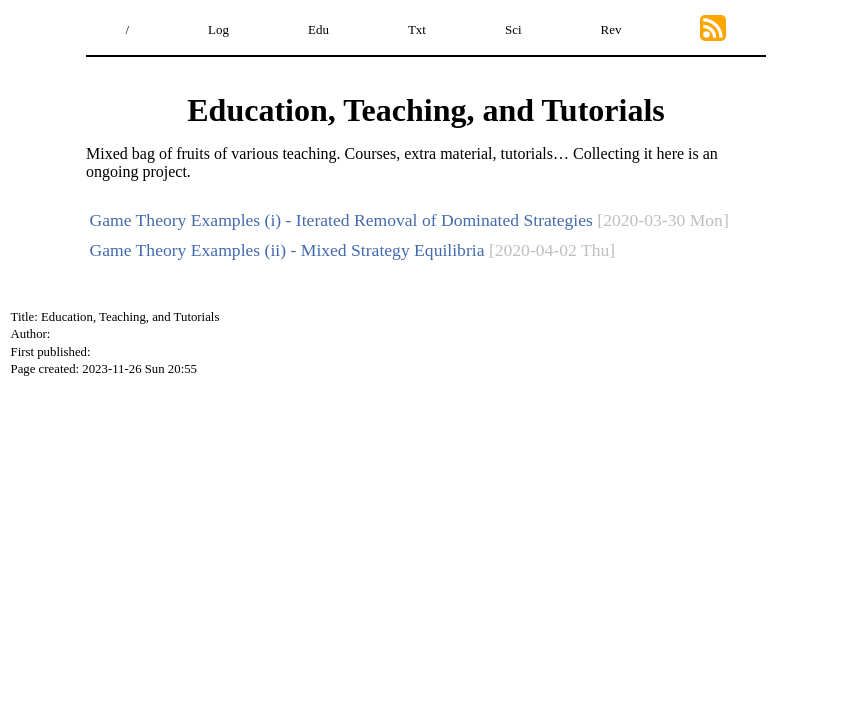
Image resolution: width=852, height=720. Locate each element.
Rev (611, 29)
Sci (513, 29)
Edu (318, 29)
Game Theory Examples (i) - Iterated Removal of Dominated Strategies (341, 220)
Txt (417, 29)
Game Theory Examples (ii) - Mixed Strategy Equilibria (287, 250)
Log (218, 29)
